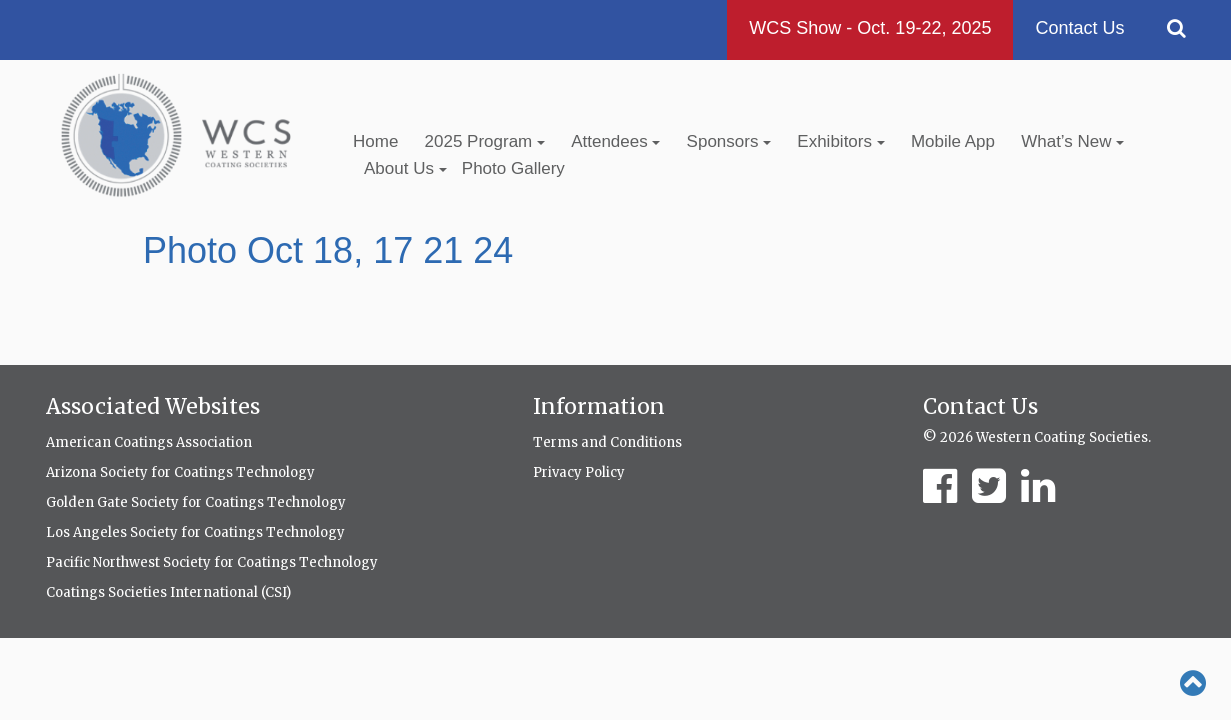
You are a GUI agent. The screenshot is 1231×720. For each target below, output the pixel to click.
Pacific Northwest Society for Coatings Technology (212, 562)
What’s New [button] (1072, 141)
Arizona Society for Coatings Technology (180, 472)
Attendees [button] (615, 141)
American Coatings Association (149, 442)
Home (375, 141)
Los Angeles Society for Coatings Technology (195, 532)
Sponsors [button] (729, 141)
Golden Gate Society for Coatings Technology (196, 502)
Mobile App (953, 141)
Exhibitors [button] (840, 141)
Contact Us (1079, 28)
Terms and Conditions (607, 442)
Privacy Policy (579, 472)
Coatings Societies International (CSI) (168, 592)
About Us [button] (405, 168)
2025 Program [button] (485, 141)
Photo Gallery (513, 168)
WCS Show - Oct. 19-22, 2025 (870, 28)
